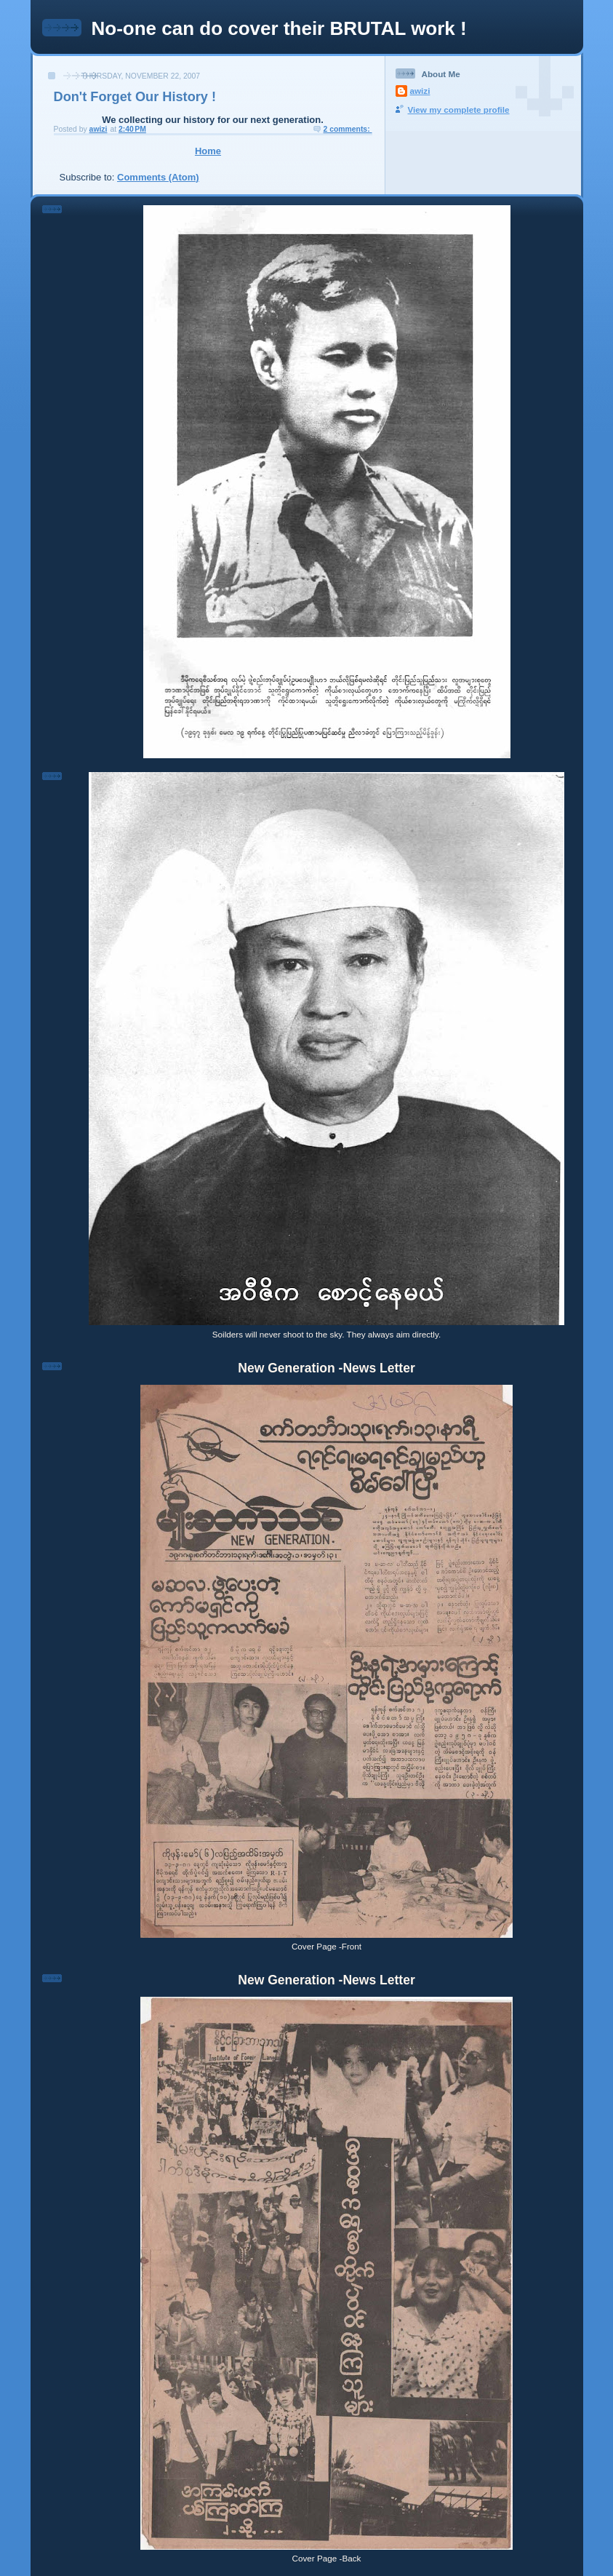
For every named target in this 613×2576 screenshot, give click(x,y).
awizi (420, 90)
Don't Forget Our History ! (135, 97)
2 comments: (348, 129)
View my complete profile (459, 109)
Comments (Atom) (158, 177)
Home (208, 151)
